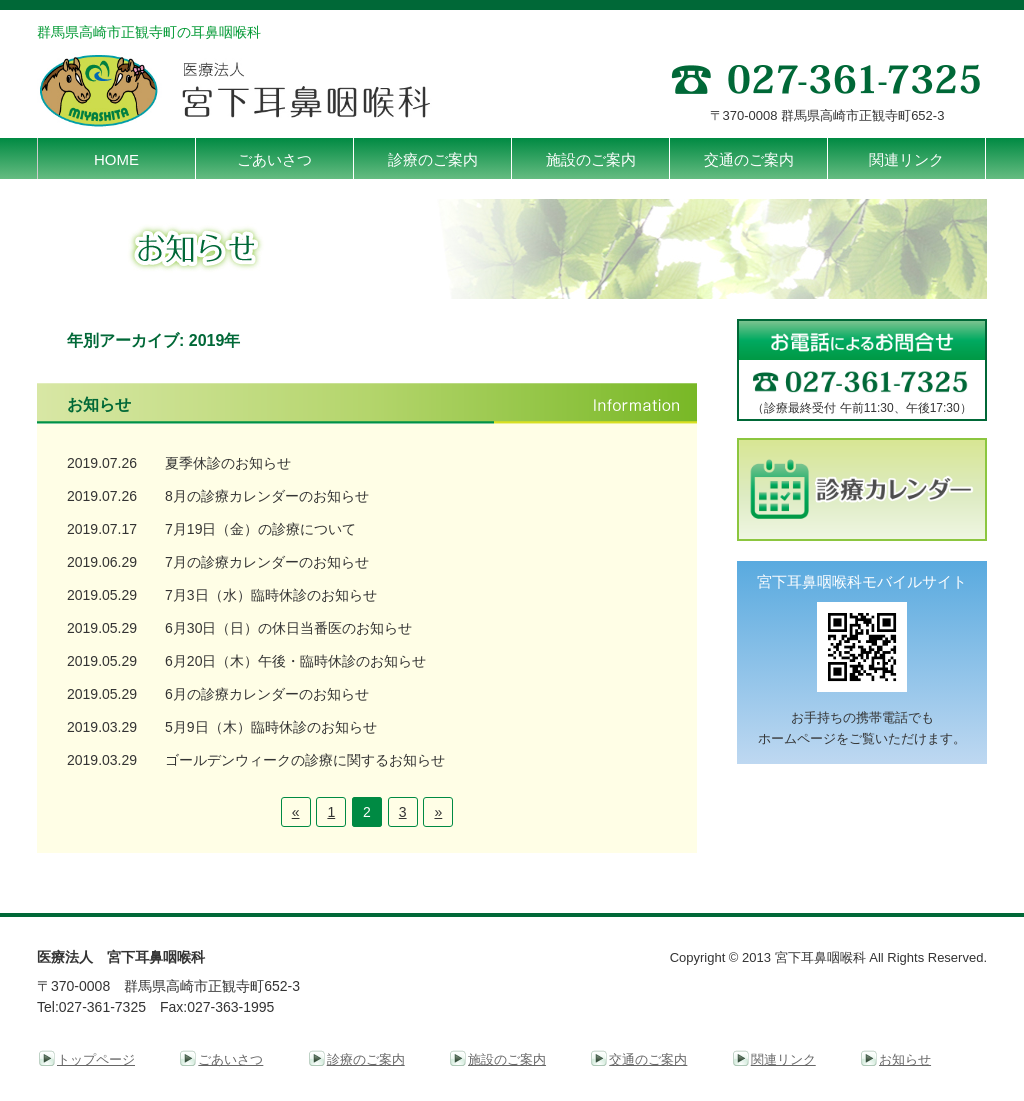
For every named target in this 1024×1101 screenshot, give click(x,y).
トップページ (96, 1059)
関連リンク (783, 1059)
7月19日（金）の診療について (260, 529)
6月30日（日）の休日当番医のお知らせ (288, 628)
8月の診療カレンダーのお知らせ (267, 496)
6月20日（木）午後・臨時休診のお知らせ (295, 661)
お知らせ (905, 1059)
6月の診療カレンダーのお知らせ (267, 694)
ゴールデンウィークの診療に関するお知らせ (305, 760)
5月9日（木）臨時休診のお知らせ (271, 727)
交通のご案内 (648, 1059)
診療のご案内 (366, 1059)
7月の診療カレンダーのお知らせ (267, 562)
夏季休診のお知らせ (228, 463)
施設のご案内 (507, 1059)
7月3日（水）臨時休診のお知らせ (271, 595)
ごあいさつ (230, 1059)
